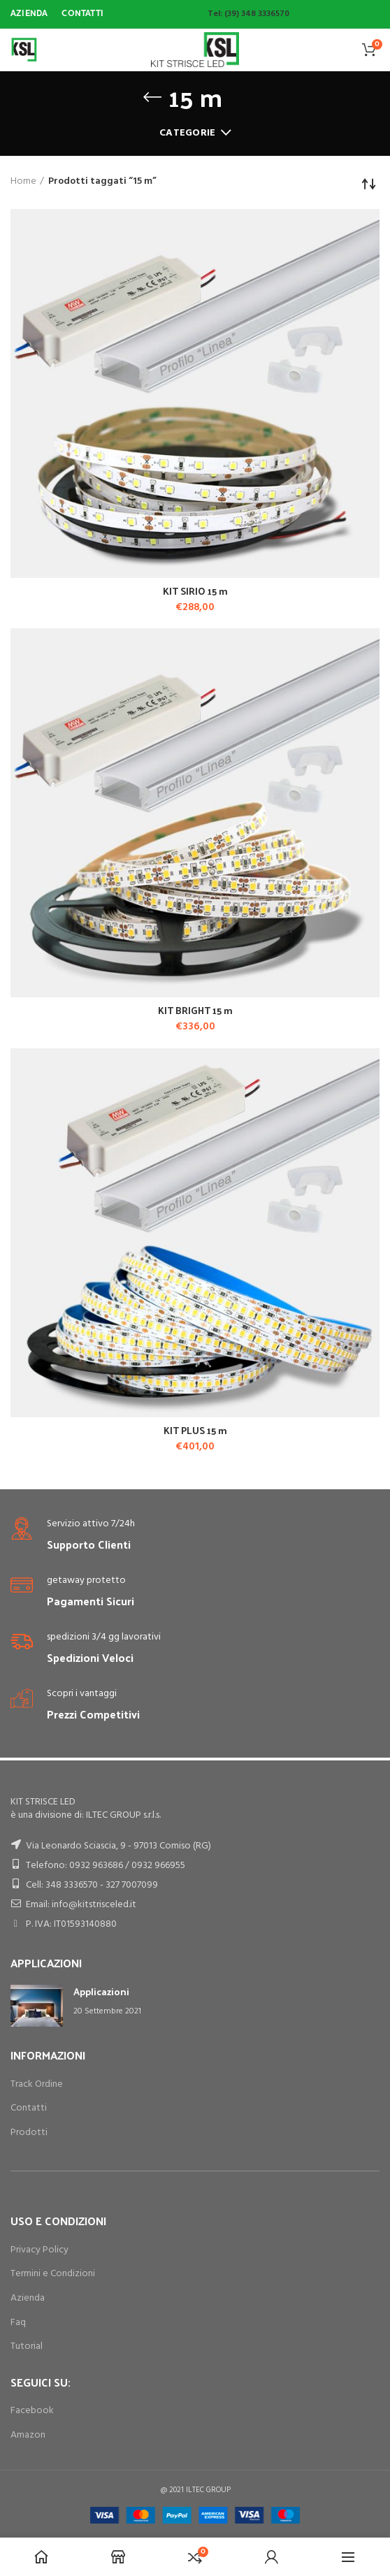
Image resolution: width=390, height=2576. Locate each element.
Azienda (27, 2298)
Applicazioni (101, 1991)
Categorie (187, 133)
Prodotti (29, 2133)
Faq (18, 2323)
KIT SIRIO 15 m (195, 591)
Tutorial (26, 2346)
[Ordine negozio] (369, 183)
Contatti (28, 2108)
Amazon (27, 2435)
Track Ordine (36, 2084)
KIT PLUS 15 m (195, 1430)
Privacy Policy (39, 2250)
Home (23, 182)
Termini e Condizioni (52, 2274)
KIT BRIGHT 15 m (195, 1010)
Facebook (32, 2411)
